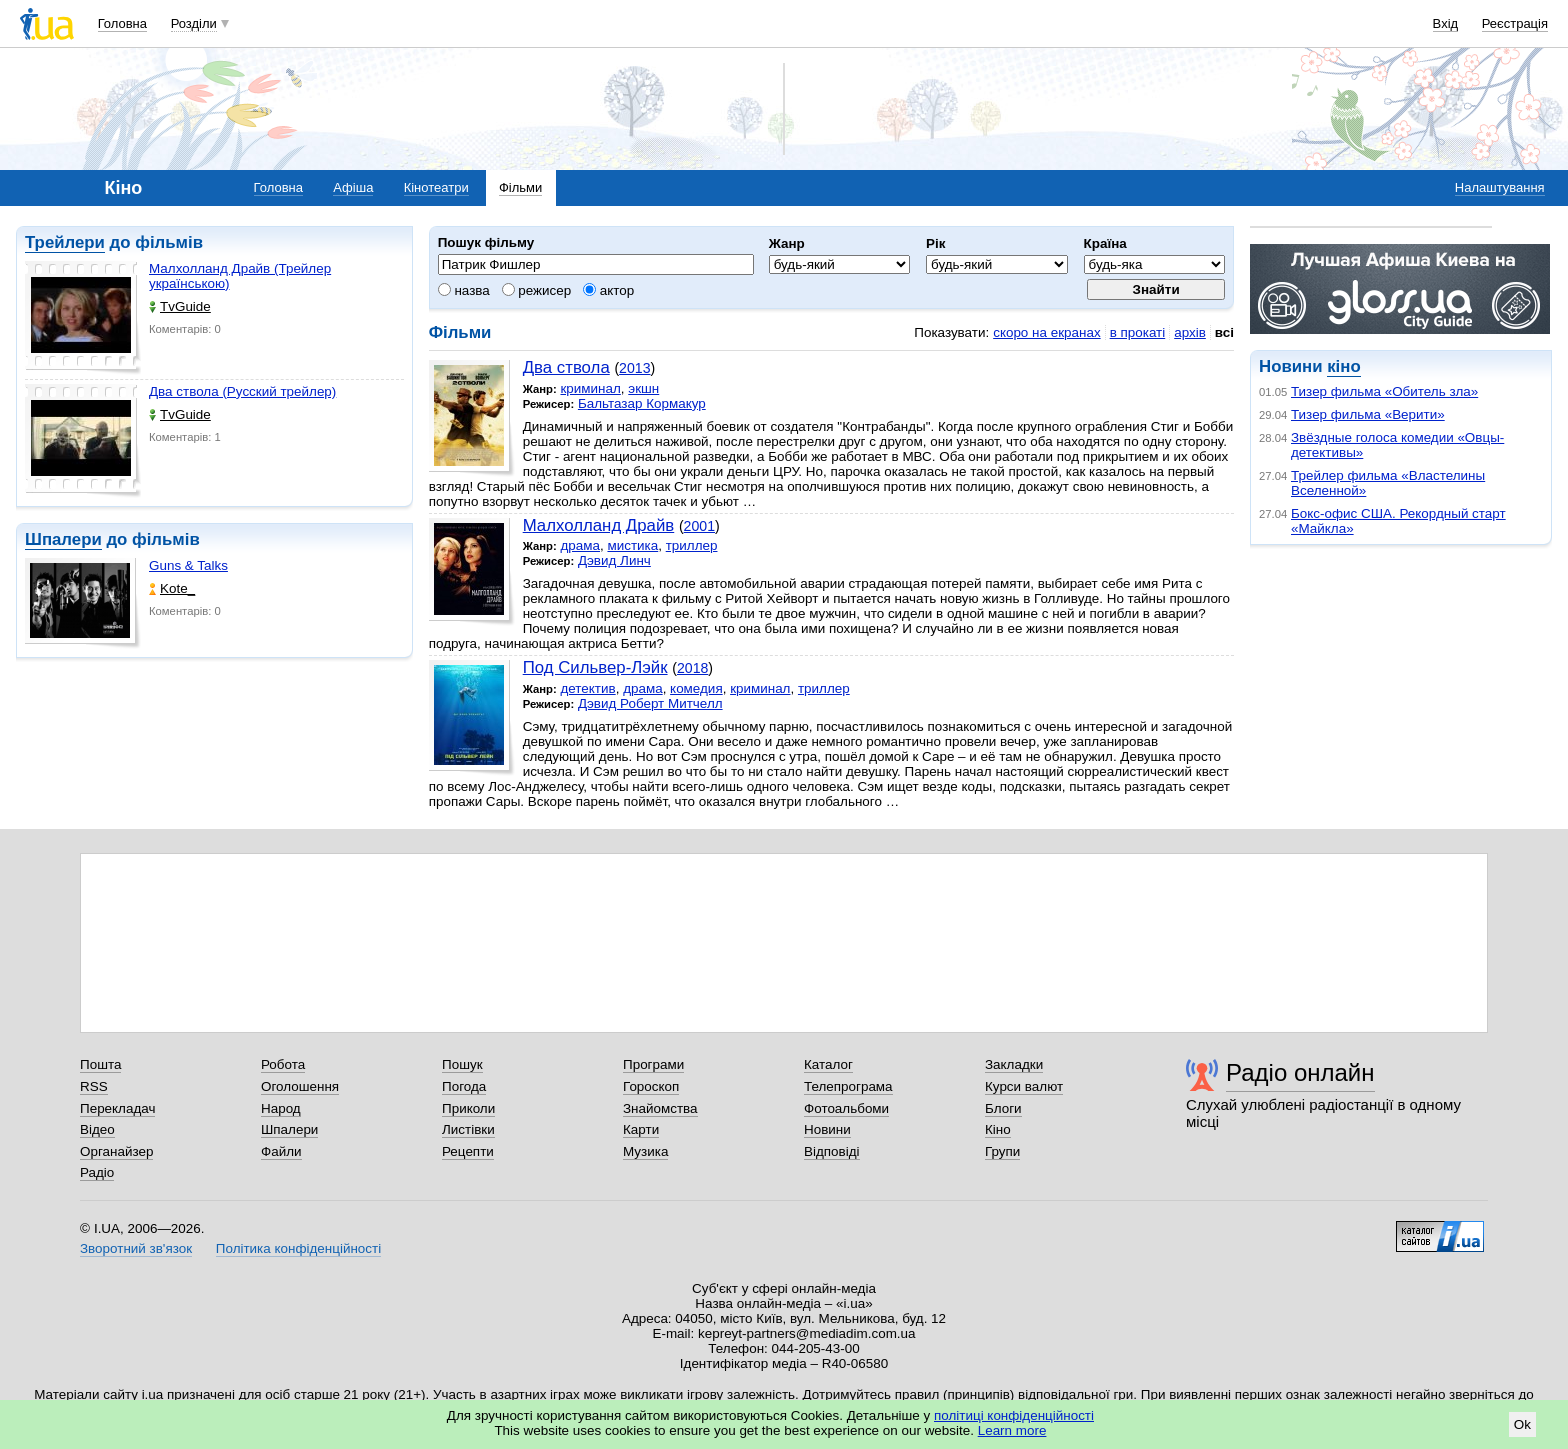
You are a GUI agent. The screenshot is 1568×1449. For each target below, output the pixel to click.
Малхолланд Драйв (599, 525)
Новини (827, 1129)
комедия (696, 688)
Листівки (468, 1129)
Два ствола (566, 367)
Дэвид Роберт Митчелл (650, 703)
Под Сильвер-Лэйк (595, 667)
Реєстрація (1515, 23)
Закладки (1014, 1064)
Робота (283, 1064)
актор (608, 290)
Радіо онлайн (1300, 1072)
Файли (281, 1151)
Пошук (462, 1064)
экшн (643, 388)
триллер (692, 545)
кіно (1343, 366)
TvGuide (180, 306)
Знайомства (660, 1108)
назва (464, 290)
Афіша (353, 187)
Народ (281, 1108)
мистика (632, 545)
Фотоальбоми (846, 1108)
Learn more (1012, 1430)
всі (1224, 332)
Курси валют (1024, 1086)
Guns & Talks (188, 565)
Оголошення (300, 1086)
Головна (122, 23)
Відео (97, 1129)
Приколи (468, 1108)
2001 (699, 526)
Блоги (1003, 1108)
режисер (537, 290)
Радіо (97, 1172)
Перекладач (117, 1108)
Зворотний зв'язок (136, 1248)
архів (1190, 332)
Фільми (520, 187)
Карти (641, 1129)
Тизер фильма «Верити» (1368, 414)
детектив (587, 688)
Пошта (100, 1064)
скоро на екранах (1046, 332)
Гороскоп (651, 1086)
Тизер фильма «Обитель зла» (1384, 391)
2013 (634, 368)
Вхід (1446, 23)
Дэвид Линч (614, 560)
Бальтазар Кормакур (642, 403)
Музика (645, 1151)
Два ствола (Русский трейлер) (242, 391)
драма (580, 545)
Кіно (998, 1129)
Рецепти (468, 1151)
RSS (94, 1086)
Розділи (194, 23)
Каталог (828, 1064)
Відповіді (832, 1151)
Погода (464, 1086)
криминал (590, 388)
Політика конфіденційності (298, 1248)
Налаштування (1500, 187)
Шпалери (63, 539)
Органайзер (116, 1151)
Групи (1002, 1151)
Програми (653, 1064)
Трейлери (65, 242)
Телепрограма (848, 1086)
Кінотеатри (436, 187)
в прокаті (1138, 332)
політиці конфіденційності (1014, 1415)
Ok (1522, 1424)
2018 (692, 668)
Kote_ (172, 588)
